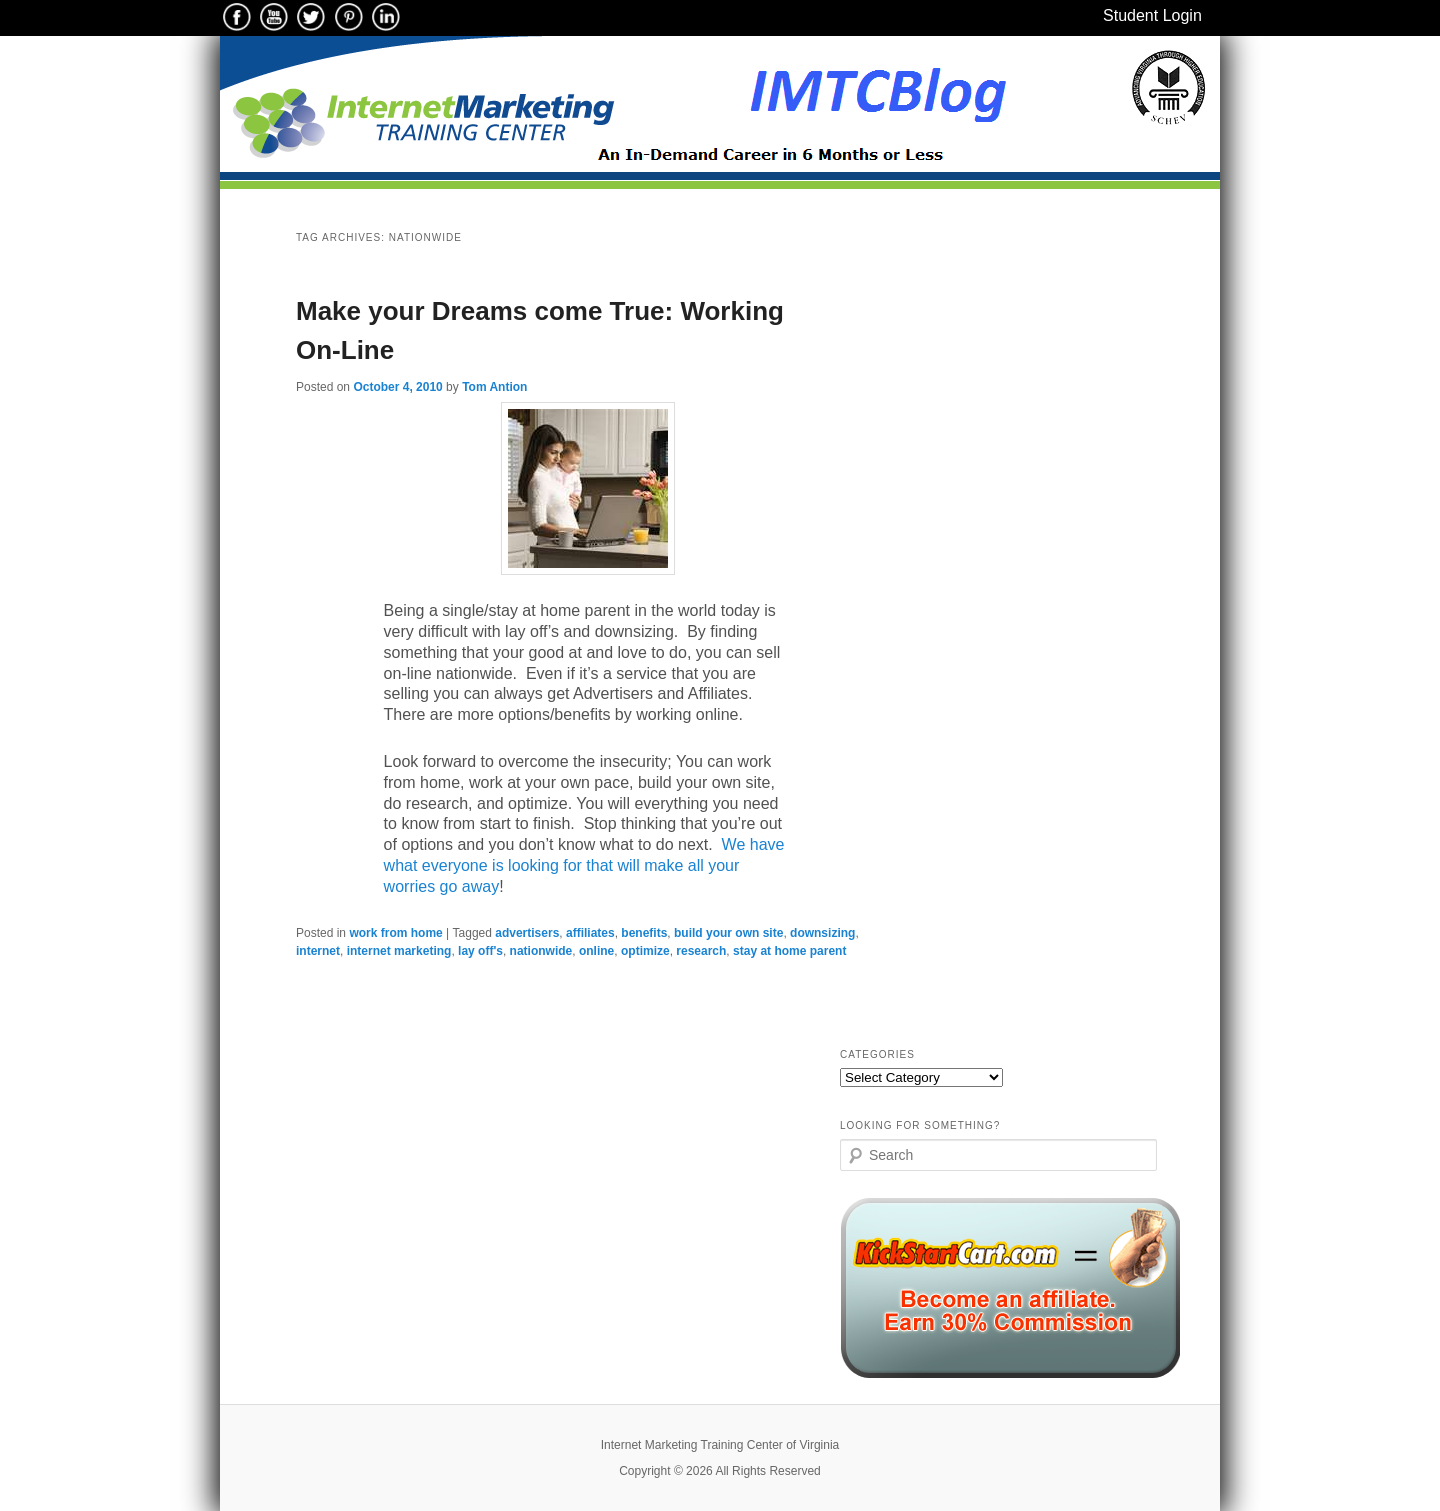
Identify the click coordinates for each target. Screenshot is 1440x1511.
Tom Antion (494, 387)
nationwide (541, 951)
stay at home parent (789, 951)
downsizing (822, 933)
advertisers (527, 933)
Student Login (1152, 15)
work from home (395, 933)
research (701, 951)
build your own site (728, 933)
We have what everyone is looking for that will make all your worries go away (584, 865)
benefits (644, 933)
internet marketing (399, 951)
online (596, 951)
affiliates (590, 933)
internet (318, 951)
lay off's (480, 951)
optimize (645, 951)
